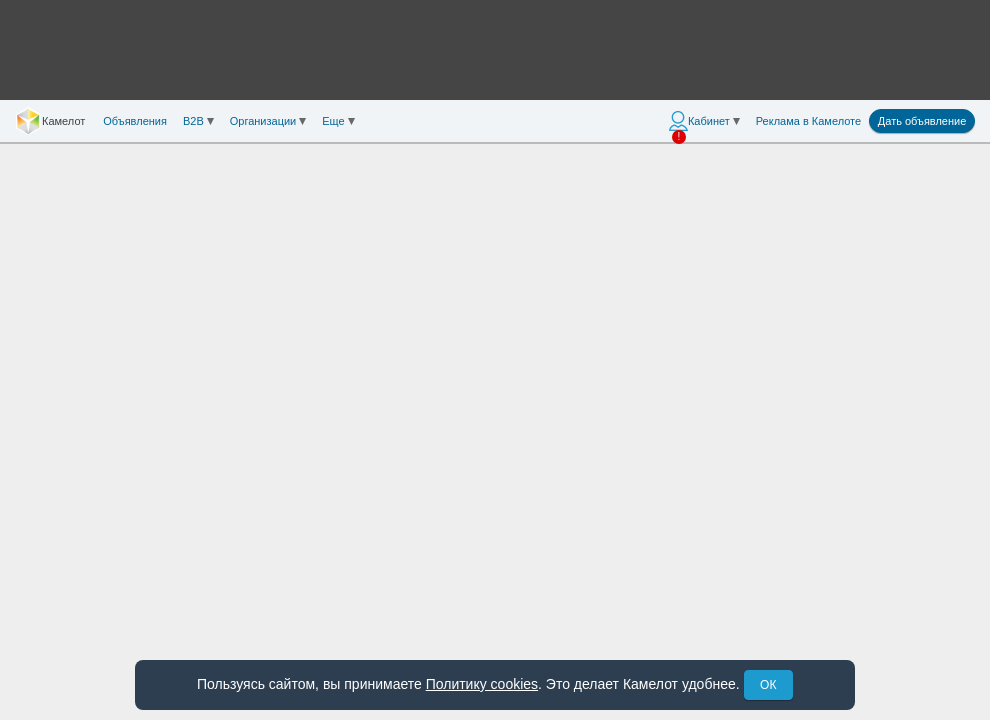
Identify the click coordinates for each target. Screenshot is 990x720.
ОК (768, 685)
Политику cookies (482, 684)
